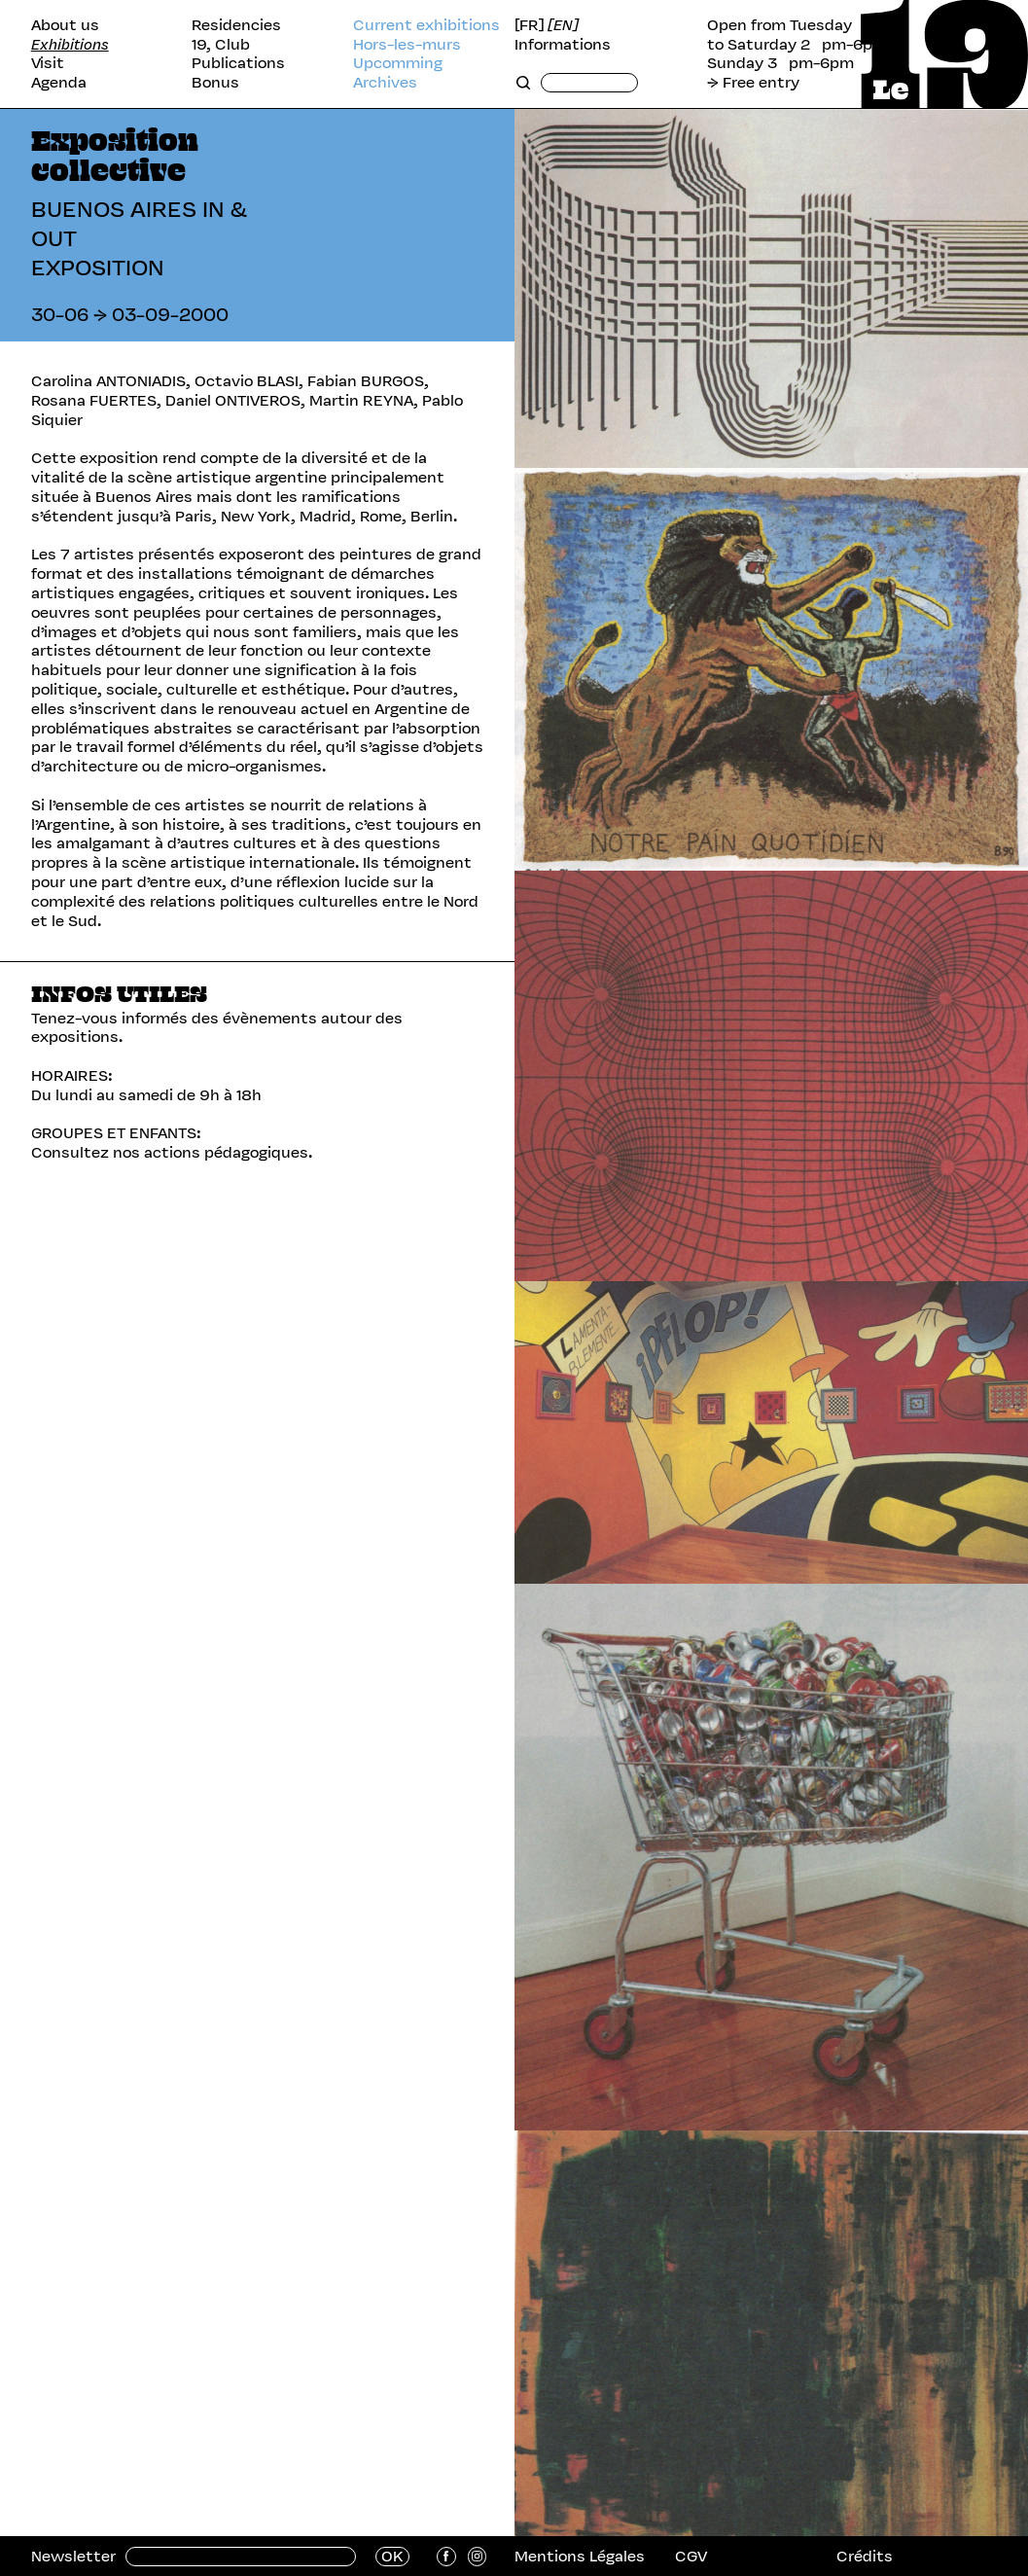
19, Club (221, 44)
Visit (47, 63)
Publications (238, 63)
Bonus (215, 82)
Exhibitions (70, 44)
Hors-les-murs (407, 44)
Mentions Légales (579, 2556)
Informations (562, 44)
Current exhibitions (426, 25)
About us (65, 25)
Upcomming (398, 63)
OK (392, 2556)
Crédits (864, 2556)
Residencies (236, 25)
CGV (691, 2556)
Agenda (59, 82)
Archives (385, 82)
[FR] (529, 25)
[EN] (563, 25)
